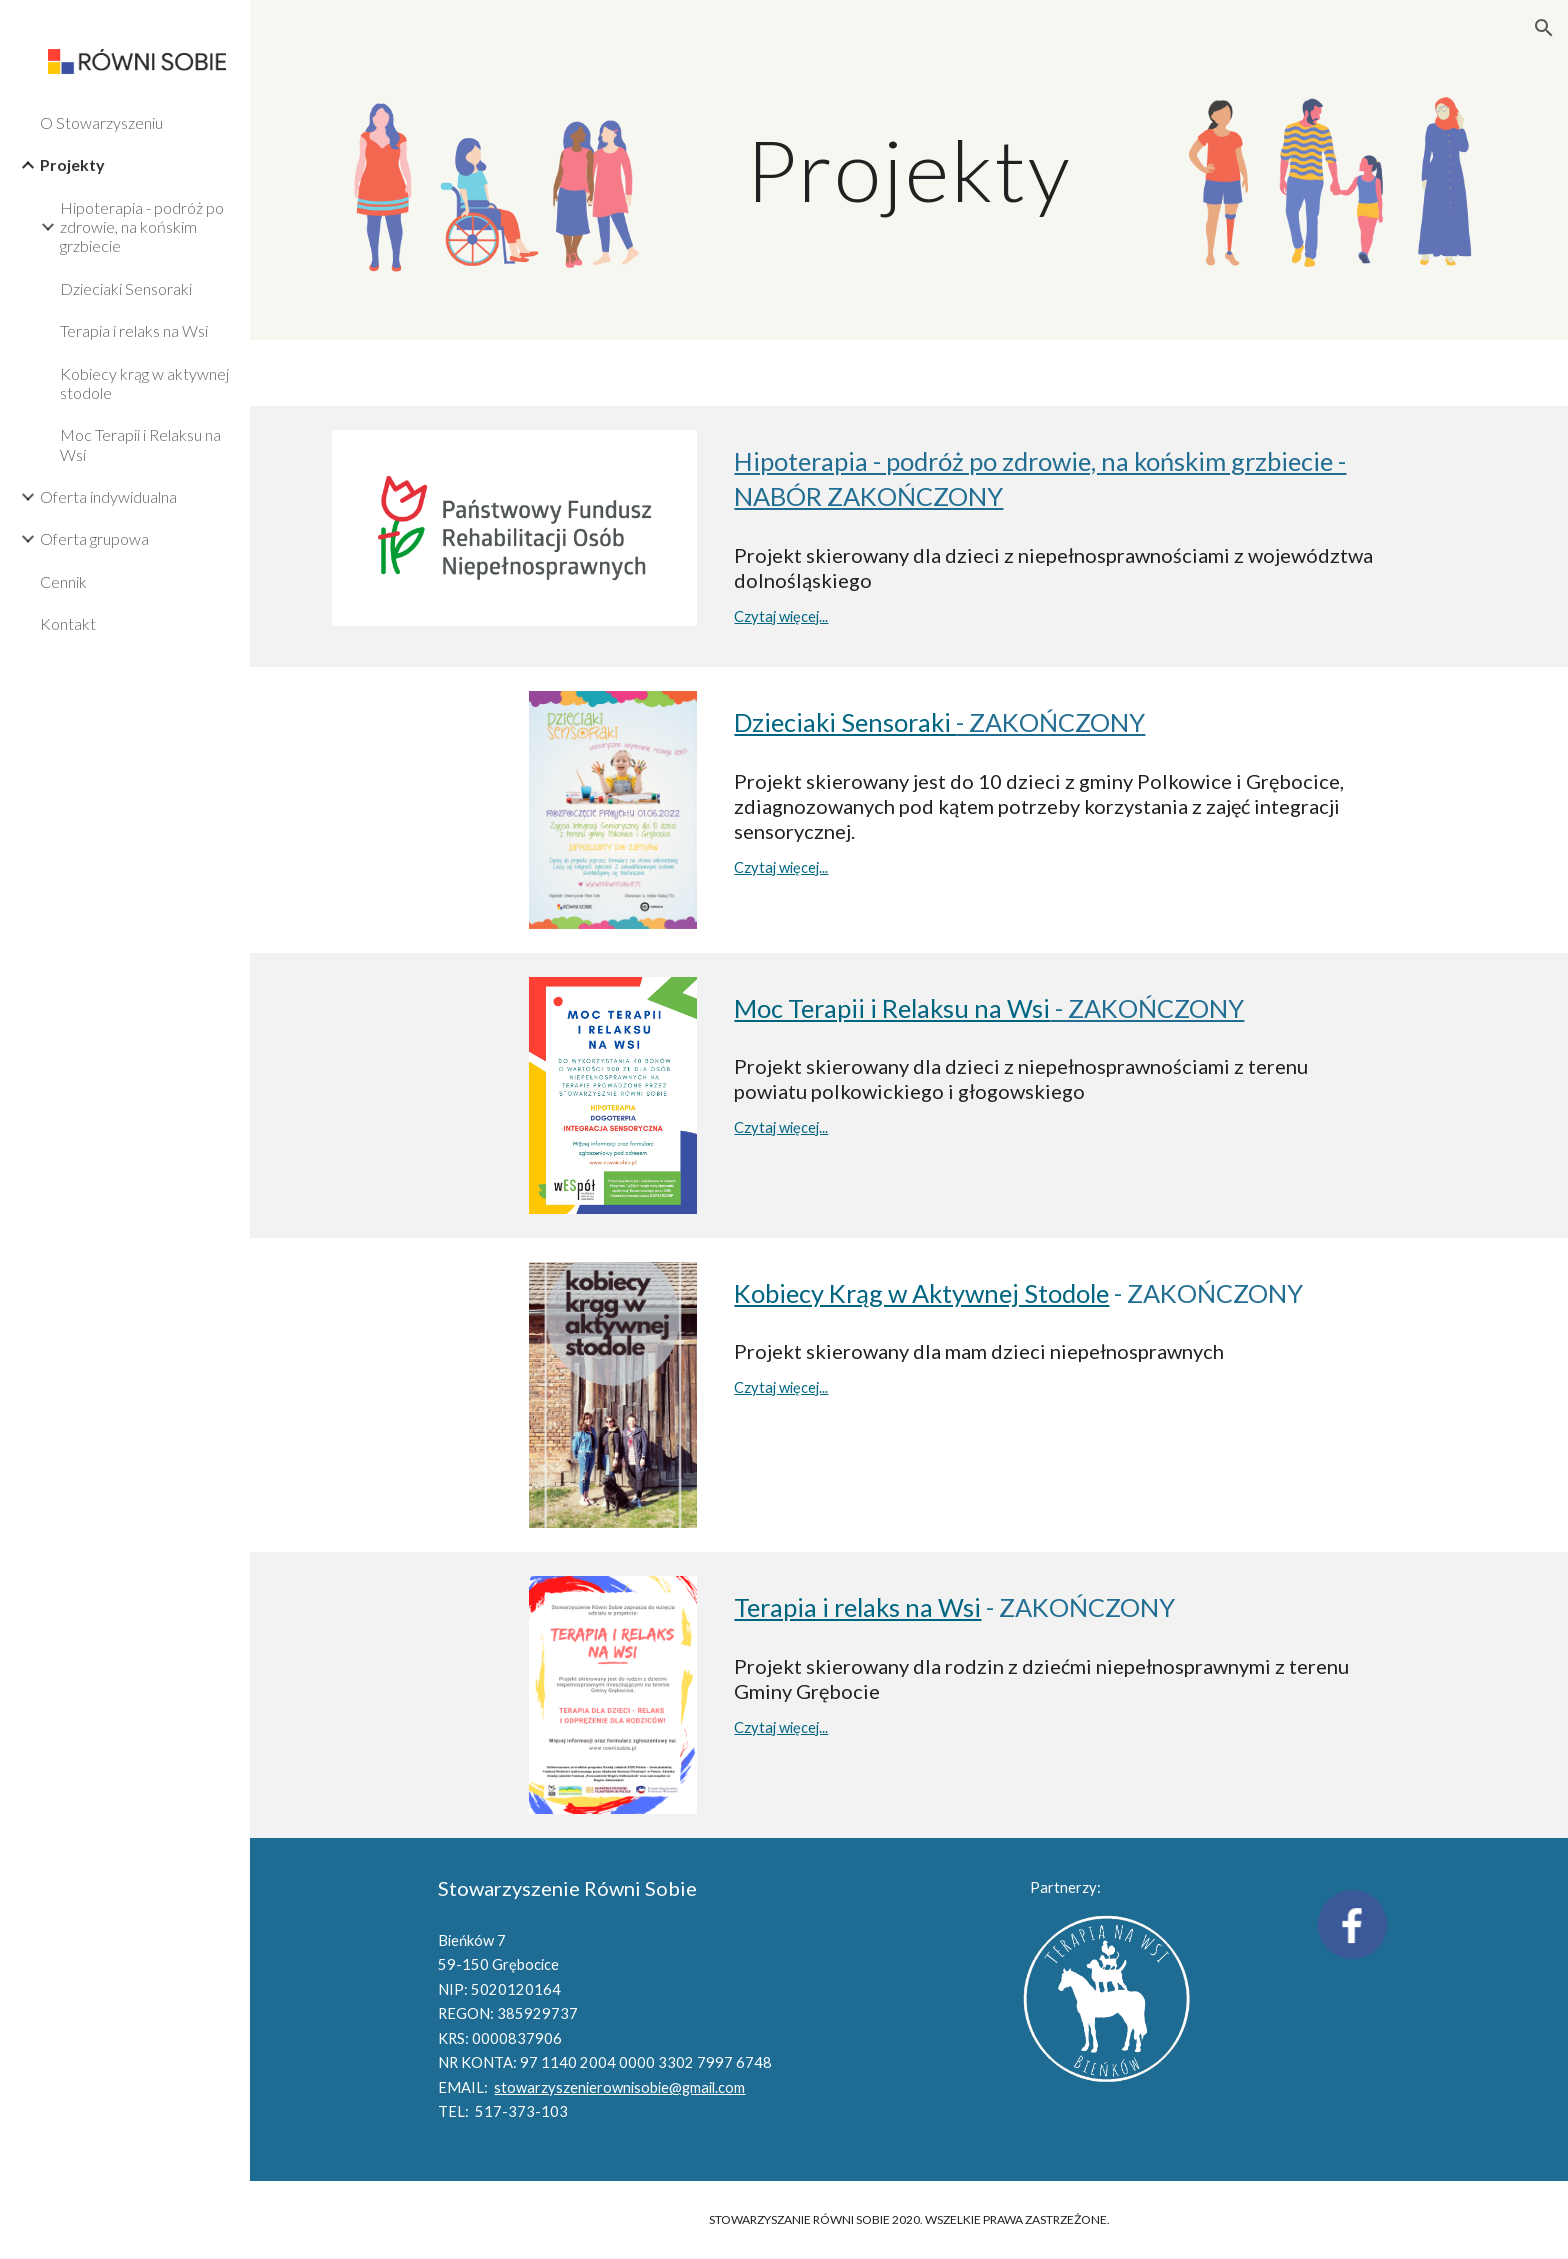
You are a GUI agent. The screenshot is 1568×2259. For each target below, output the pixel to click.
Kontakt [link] (68, 623)
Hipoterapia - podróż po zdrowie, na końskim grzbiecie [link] (142, 227)
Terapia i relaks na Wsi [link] (134, 330)
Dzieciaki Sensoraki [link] (126, 288)
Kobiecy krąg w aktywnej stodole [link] (144, 383)
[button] (1544, 28)
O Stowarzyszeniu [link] (101, 122)
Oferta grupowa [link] (94, 538)
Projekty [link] (72, 164)
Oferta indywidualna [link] (108, 496)
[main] (909, 169)
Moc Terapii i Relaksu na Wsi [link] (140, 444)
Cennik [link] (63, 581)
